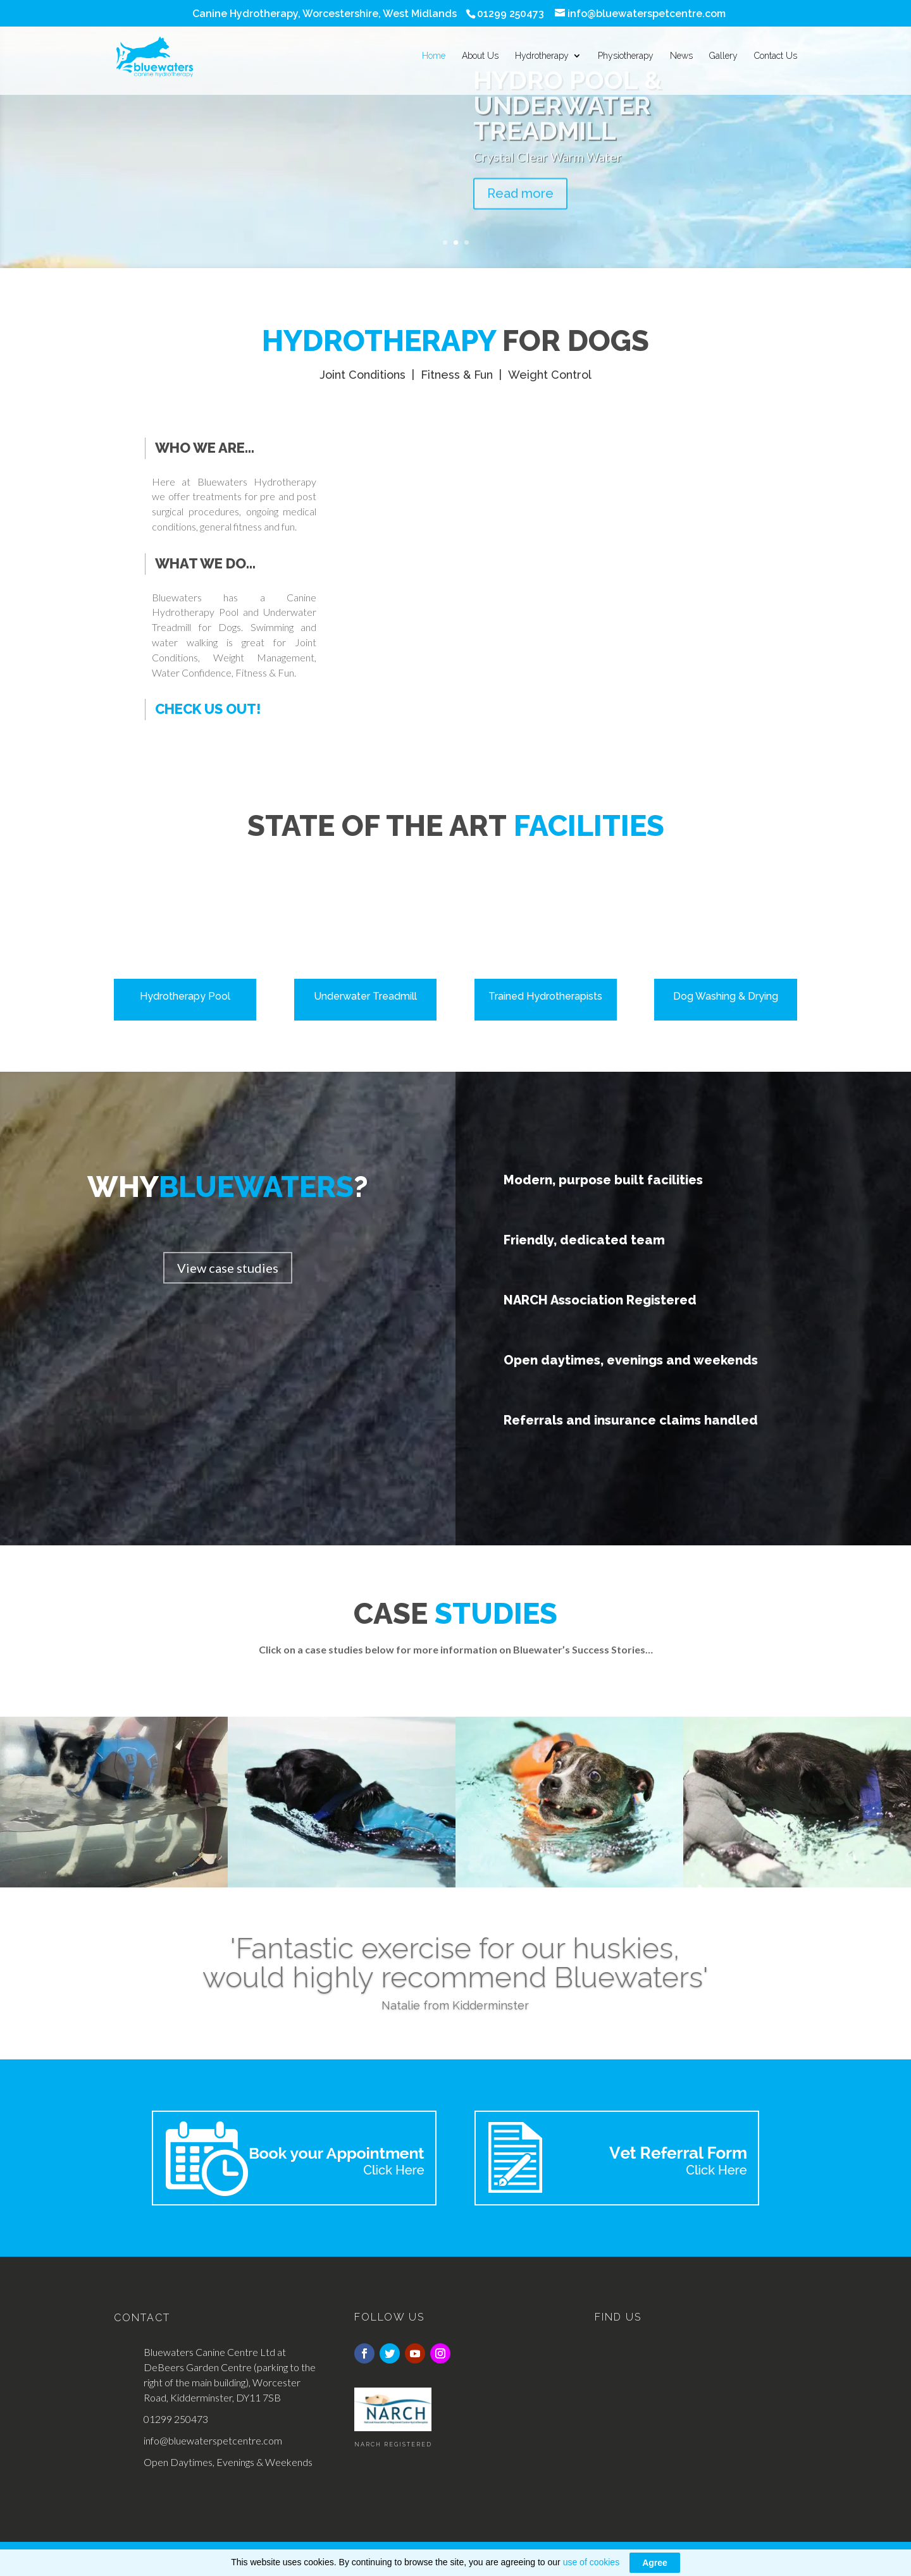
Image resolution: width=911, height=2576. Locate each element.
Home (433, 58)
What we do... (205, 563)
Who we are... (204, 447)
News (681, 58)
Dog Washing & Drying (725, 996)
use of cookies (591, 2562)
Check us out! (208, 709)
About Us (480, 58)
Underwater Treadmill (365, 996)
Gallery (723, 58)
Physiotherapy (626, 58)
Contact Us (775, 58)
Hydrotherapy (542, 58)
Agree (654, 2563)
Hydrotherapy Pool (185, 996)
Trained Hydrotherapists (545, 996)
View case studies (227, 1267)
